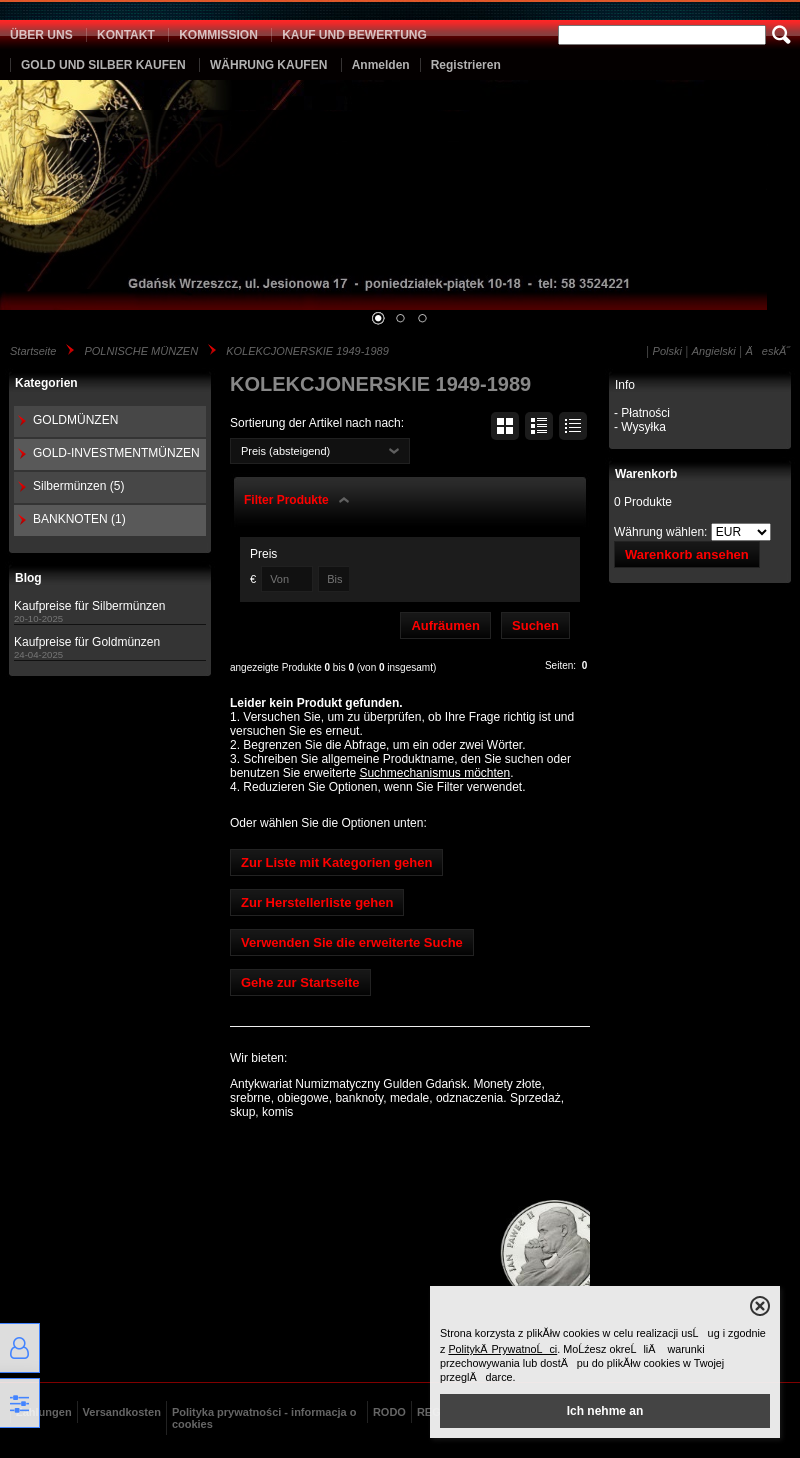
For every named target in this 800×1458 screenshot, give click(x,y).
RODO (389, 1412)
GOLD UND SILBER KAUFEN (103, 65)
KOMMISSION (218, 35)
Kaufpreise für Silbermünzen (89, 606)
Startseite (33, 351)
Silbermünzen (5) (78, 486)
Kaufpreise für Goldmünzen (87, 642)
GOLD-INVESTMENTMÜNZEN (116, 453)
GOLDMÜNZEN (75, 420)
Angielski (714, 351)
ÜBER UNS (41, 35)
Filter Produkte (286, 500)
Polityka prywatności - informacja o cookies (264, 1418)
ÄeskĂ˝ (768, 351)
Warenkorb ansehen (687, 554)
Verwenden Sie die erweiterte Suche (352, 942)
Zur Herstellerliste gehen (317, 902)
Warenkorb (646, 474)
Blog (28, 578)
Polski (667, 351)
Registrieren (466, 65)
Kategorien (46, 383)
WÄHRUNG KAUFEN (268, 65)
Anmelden (381, 65)
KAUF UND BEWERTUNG (354, 35)
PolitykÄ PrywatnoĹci (502, 1349)
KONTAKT (126, 35)
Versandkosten (122, 1412)
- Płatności (642, 413)
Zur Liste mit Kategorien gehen (336, 862)
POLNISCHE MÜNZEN (141, 351)
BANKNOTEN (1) (79, 519)
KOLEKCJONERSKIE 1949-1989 (307, 351)
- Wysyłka (640, 427)
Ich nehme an (605, 1411)
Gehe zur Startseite (300, 982)
